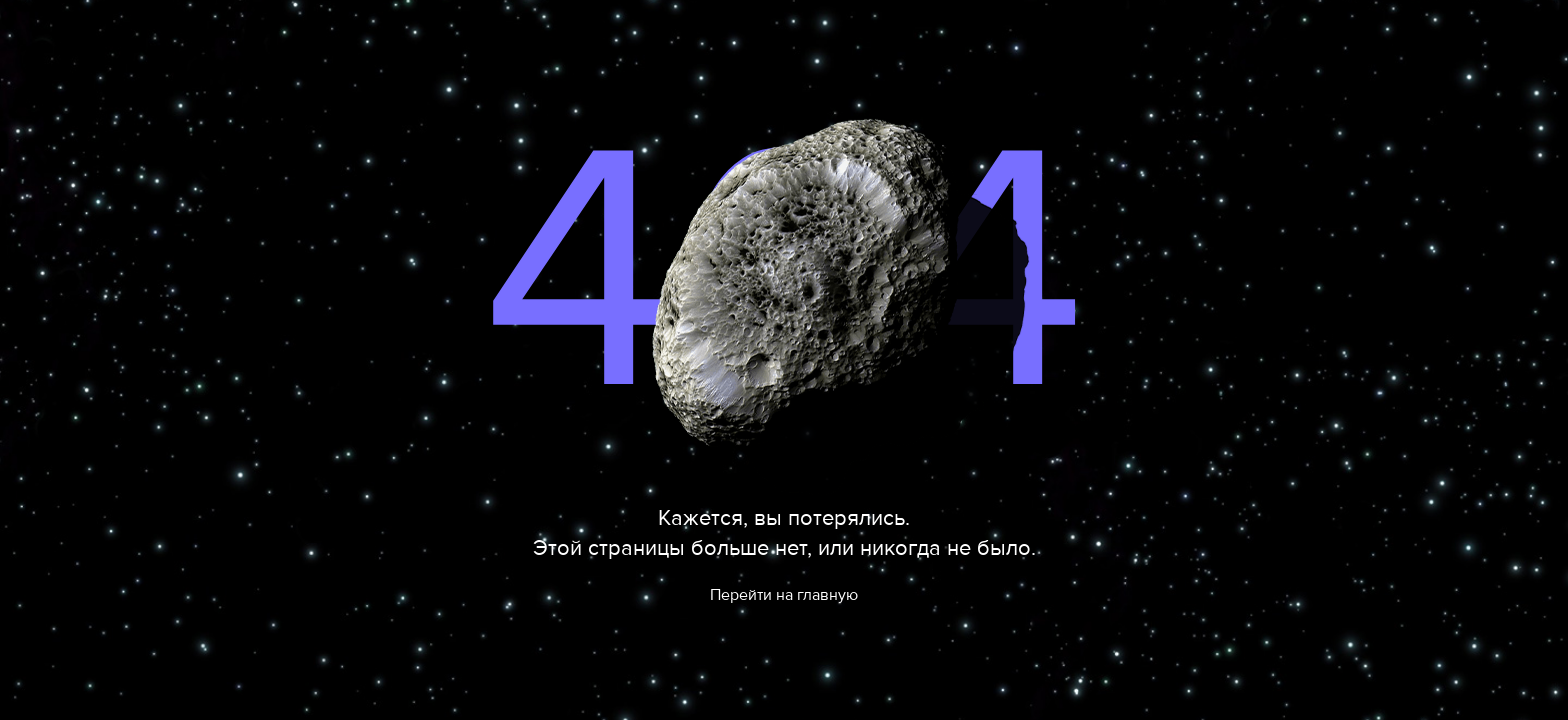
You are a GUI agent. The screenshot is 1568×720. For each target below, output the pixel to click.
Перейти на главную (784, 595)
